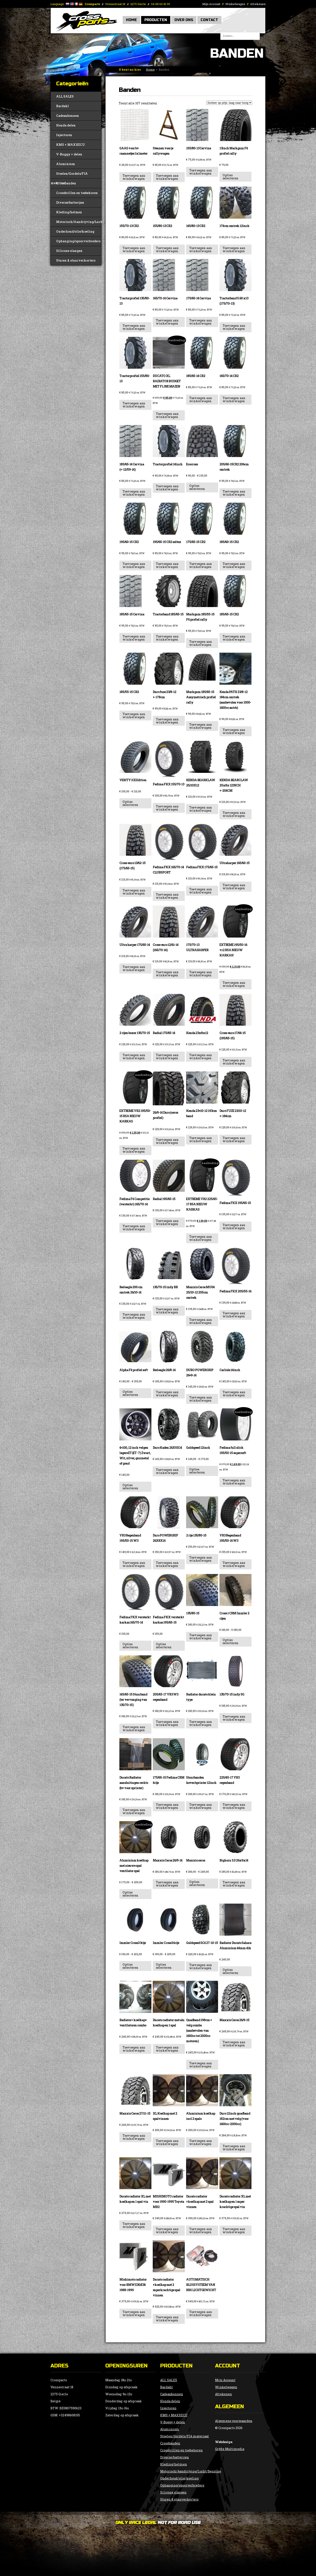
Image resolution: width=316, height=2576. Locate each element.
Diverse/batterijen (70, 202)
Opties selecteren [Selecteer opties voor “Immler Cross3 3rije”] (130, 1966)
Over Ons (183, 20)
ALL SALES (65, 96)
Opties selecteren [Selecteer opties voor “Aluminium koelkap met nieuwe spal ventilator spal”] (130, 1893)
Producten (155, 20)
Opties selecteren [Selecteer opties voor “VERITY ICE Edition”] (130, 803)
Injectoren (64, 135)
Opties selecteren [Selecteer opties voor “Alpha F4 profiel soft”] (130, 1393)
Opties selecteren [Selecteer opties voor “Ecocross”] (197, 487)
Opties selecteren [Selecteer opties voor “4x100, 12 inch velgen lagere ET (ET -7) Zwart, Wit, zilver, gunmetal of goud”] (130, 1486)
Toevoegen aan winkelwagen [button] (133, 177)
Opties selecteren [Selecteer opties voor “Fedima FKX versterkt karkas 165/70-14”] (130, 1645)
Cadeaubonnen (67, 116)
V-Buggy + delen (69, 154)
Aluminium (65, 164)
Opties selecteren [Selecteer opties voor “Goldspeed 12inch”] (197, 1470)
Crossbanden (66, 183)
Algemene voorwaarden (233, 2421)
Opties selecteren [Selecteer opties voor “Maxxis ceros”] (197, 1883)
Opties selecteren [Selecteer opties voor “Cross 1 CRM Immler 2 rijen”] (230, 1641)
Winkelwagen (235, 4)
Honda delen (66, 125)
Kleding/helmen (69, 212)
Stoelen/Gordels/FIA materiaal (69, 174)
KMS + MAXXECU (70, 145)
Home (131, 20)
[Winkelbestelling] (229, 103)
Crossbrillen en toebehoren (77, 193)
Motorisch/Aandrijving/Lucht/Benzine (78, 222)
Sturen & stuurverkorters (75, 260)
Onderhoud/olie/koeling (75, 231)
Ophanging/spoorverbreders (78, 241)
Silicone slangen (69, 251)
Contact (209, 20)
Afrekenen (258, 4)
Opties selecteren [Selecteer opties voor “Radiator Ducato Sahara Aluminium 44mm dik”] (230, 1971)
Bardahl (62, 106)
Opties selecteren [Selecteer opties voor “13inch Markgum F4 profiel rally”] (230, 176)
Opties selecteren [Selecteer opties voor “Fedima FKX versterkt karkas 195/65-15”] (164, 1645)
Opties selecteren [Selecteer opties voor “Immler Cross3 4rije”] (164, 1966)
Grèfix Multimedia (229, 2449)
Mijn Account (211, 4)
